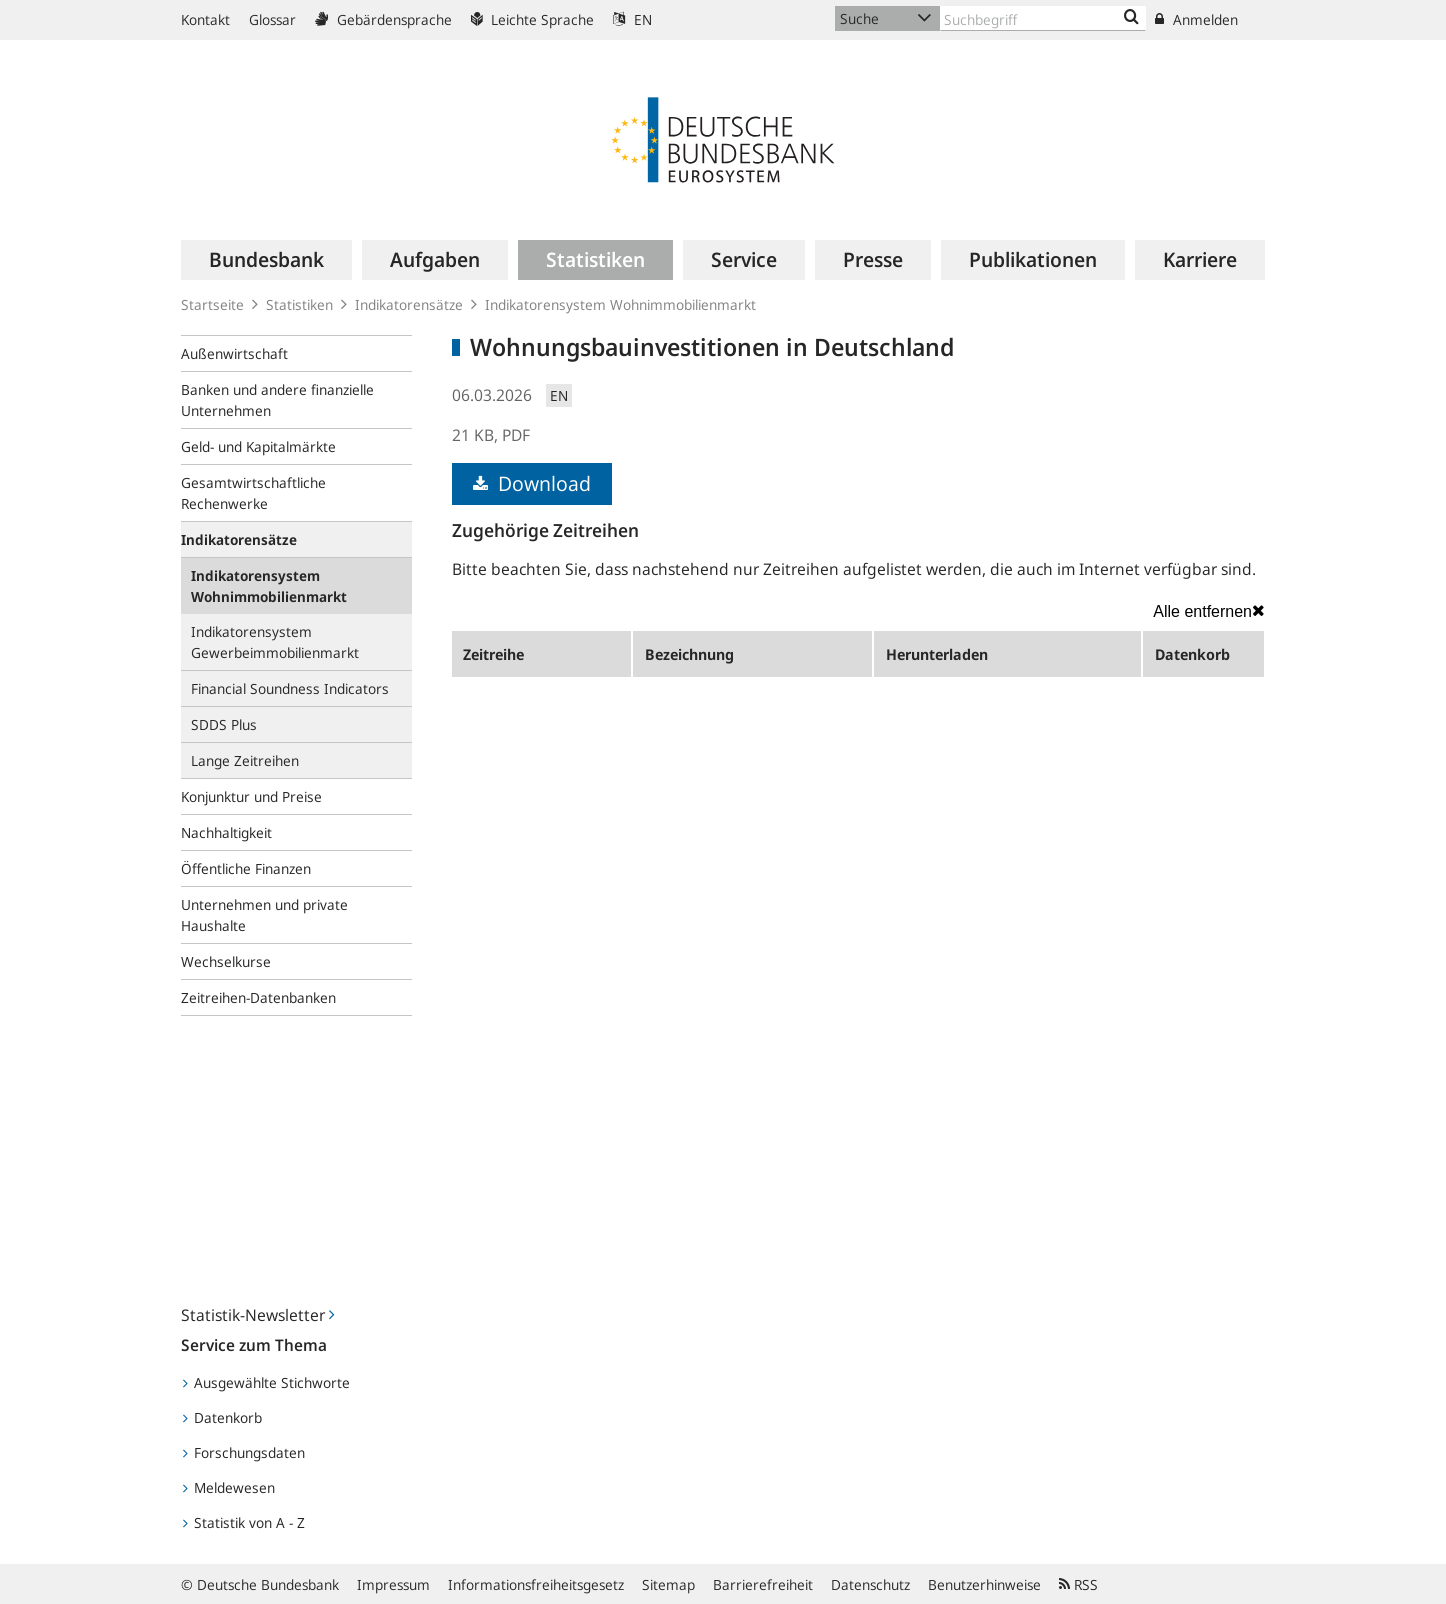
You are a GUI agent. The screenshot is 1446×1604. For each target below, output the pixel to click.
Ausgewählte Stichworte (266, 1382)
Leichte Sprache (532, 19)
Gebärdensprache (383, 19)
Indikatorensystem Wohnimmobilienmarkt (620, 304)
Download (532, 483)
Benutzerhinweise (984, 1584)
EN (632, 19)
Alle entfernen (1209, 611)
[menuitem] (266, 260)
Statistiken (299, 304)
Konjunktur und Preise (251, 796)
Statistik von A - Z (244, 1522)
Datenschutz (870, 1584)
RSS (1078, 1584)
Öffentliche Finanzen (246, 868)
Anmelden (1196, 19)
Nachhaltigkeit (226, 832)
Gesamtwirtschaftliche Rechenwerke (253, 493)
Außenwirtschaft (234, 353)
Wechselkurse (226, 961)
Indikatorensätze (409, 304)
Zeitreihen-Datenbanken (258, 997)
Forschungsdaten (244, 1452)
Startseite (212, 304)
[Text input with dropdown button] (1043, 18)
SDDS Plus (224, 724)
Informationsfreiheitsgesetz (536, 1584)
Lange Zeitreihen (245, 760)
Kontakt (205, 19)
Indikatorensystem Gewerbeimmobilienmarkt (275, 642)
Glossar (272, 19)
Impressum (393, 1584)
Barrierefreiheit (763, 1584)
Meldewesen (229, 1487)
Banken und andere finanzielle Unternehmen (277, 400)
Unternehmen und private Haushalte (264, 915)
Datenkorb (222, 1417)
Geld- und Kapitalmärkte (258, 446)
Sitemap (668, 1584)
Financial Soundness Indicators (290, 688)
